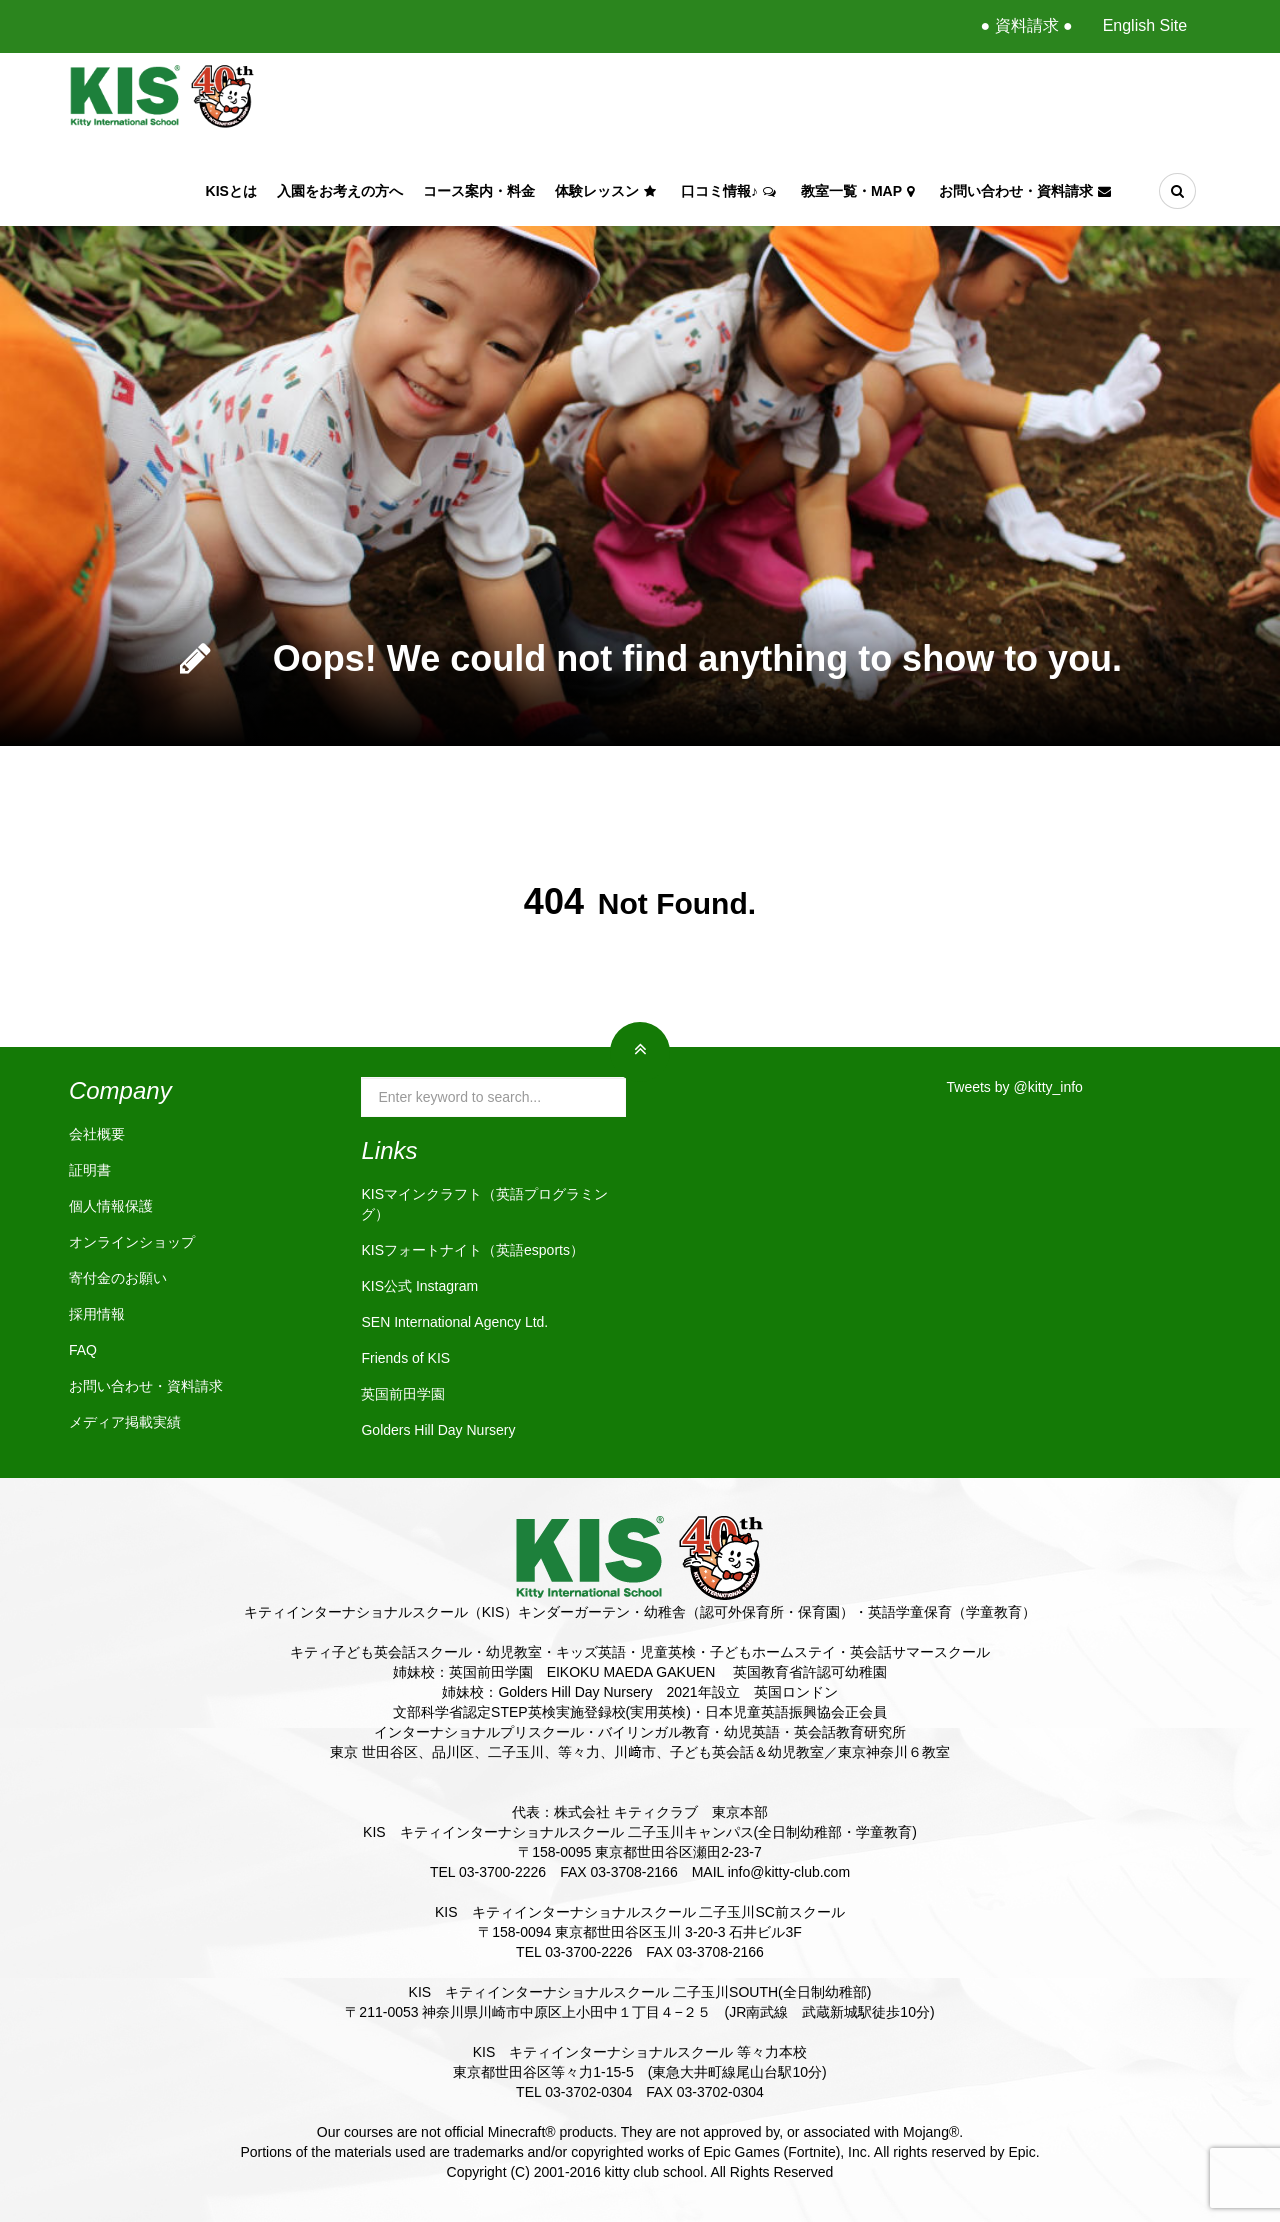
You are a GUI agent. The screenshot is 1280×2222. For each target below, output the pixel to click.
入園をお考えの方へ (340, 191)
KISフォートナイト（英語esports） (472, 1250)
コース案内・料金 (479, 191)
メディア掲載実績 (125, 1422)
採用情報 (97, 1314)
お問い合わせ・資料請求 (1027, 191)
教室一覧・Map (860, 191)
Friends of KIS (405, 1358)
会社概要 (97, 1134)
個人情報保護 (111, 1206)
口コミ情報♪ (731, 191)
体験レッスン (608, 191)
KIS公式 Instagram (419, 1286)
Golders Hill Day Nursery (438, 1430)
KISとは (231, 191)
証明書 (90, 1170)
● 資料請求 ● (1026, 25)
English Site (1145, 25)
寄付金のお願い (118, 1278)
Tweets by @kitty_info (1015, 1087)
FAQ (83, 1350)
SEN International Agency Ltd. (454, 1322)
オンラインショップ (132, 1242)
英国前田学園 (403, 1394)
